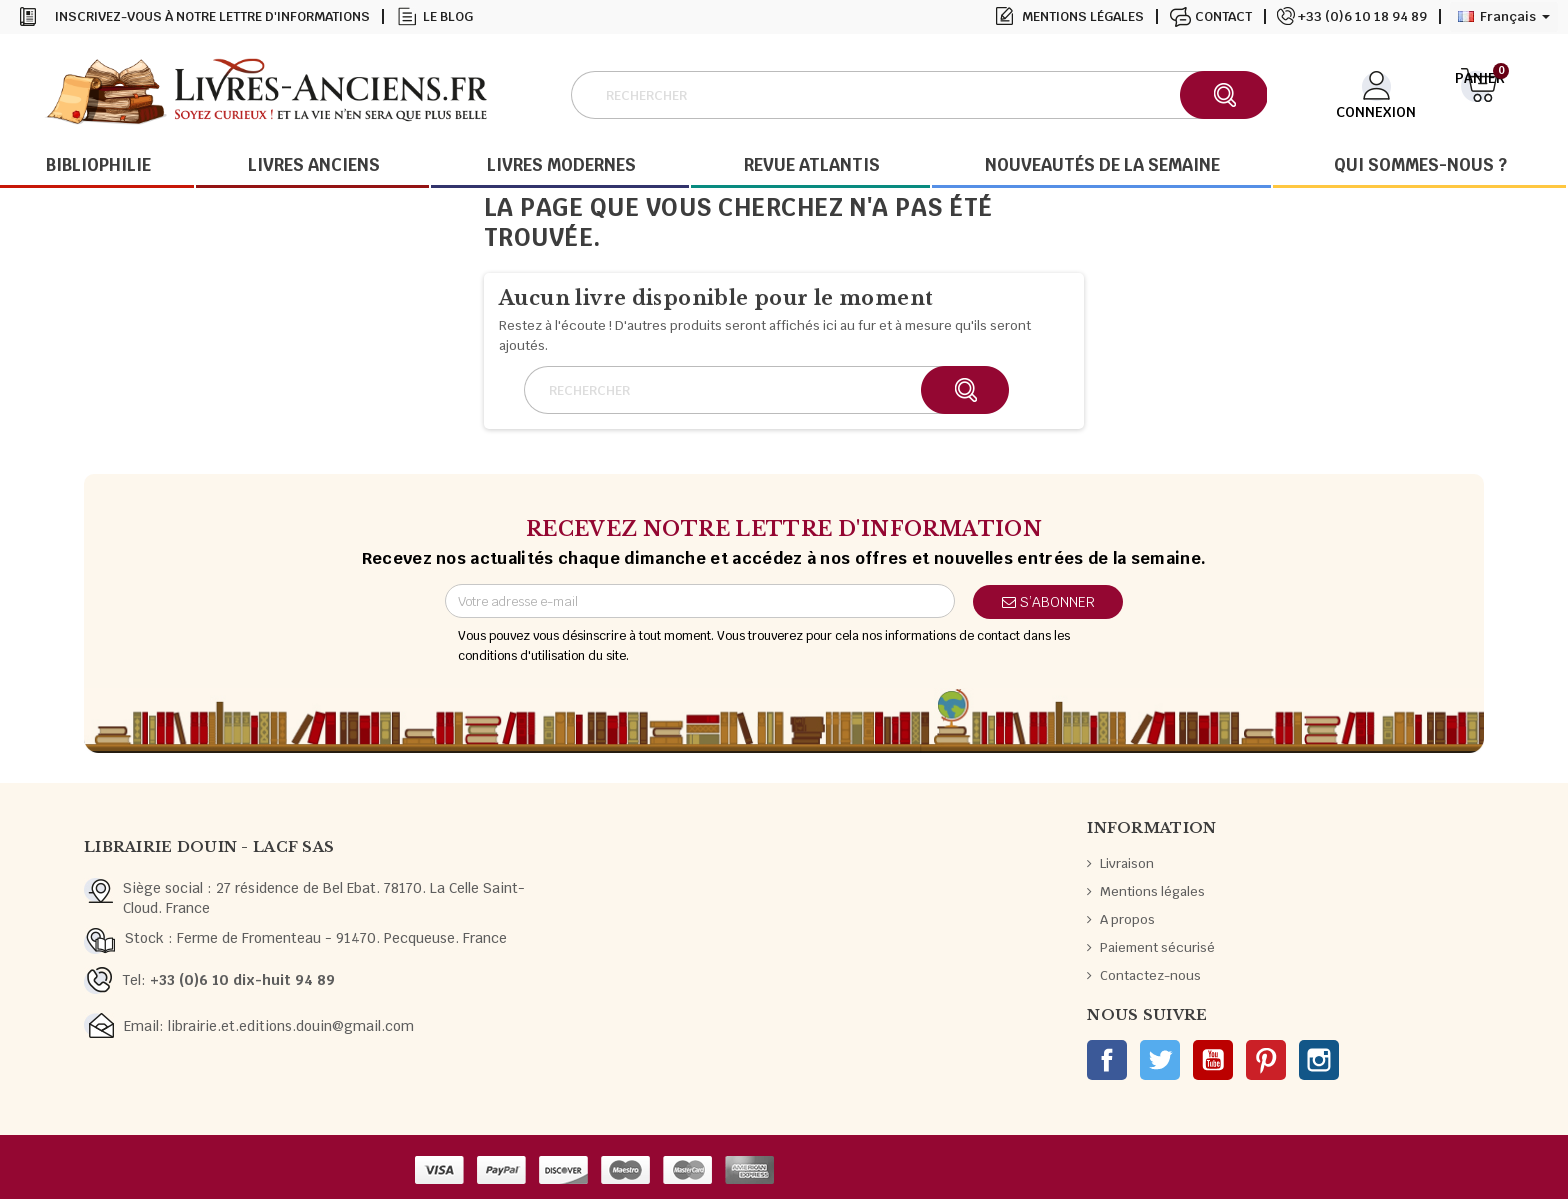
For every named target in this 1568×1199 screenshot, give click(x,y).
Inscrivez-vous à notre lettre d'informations (212, 16)
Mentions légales (1083, 16)
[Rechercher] (919, 95)
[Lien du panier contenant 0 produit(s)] (1479, 93)
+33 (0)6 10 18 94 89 (1362, 16)
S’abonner (1048, 602)
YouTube (1213, 1060)
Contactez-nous (1150, 975)
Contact (1223, 16)
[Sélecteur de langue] (1504, 17)
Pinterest (1266, 1060)
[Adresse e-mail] (700, 601)
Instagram (1319, 1060)
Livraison (1127, 863)
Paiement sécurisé (1157, 947)
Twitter (1160, 1060)
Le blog (448, 16)
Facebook (1107, 1060)
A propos (1127, 919)
